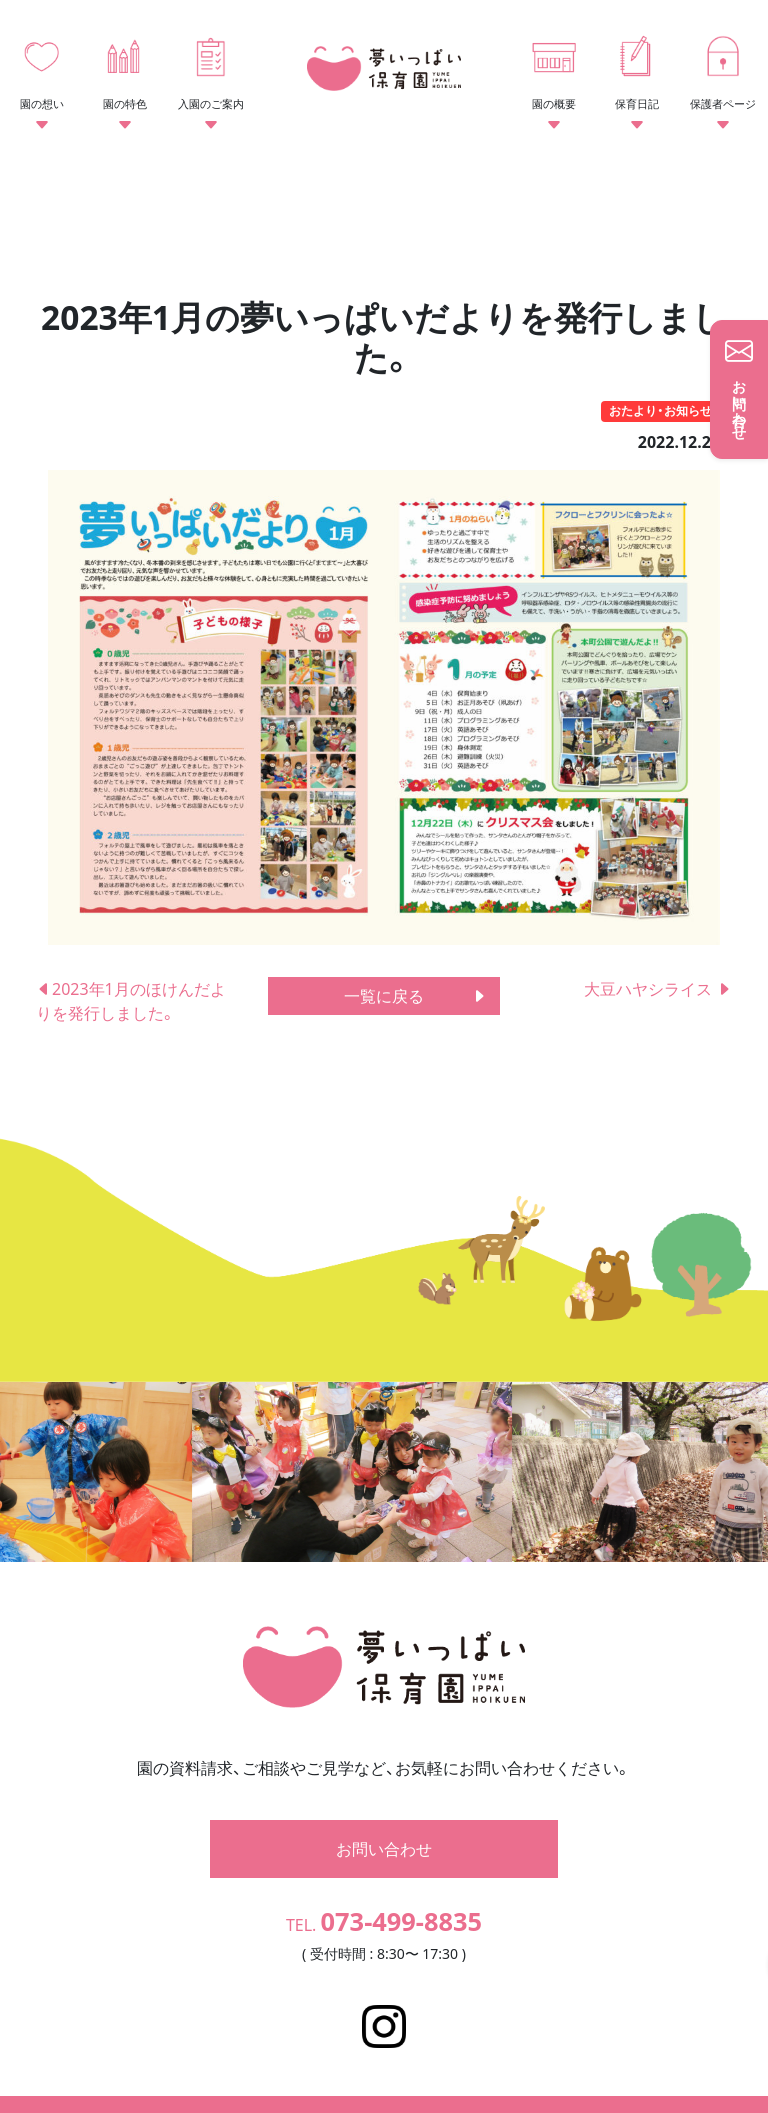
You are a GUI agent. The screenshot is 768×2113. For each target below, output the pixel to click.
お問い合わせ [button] (384, 1818)
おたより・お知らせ (660, 410)
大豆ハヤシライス (658, 989)
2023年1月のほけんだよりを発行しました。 (131, 1001)
